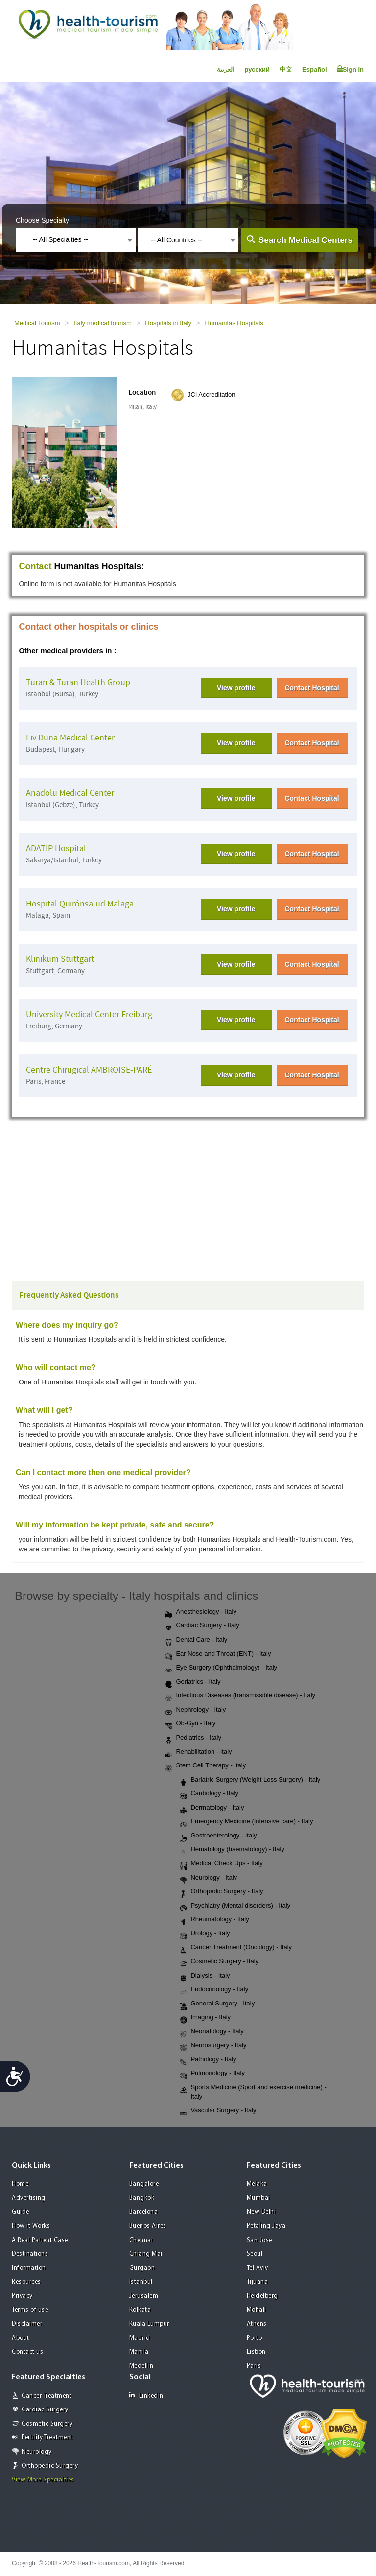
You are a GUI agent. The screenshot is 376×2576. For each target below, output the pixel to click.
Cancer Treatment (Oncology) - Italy (236, 1947)
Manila (139, 2352)
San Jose (259, 2240)
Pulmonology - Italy (212, 2073)
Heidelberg (262, 2296)
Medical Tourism (37, 323)
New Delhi (261, 2212)
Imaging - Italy (205, 2017)
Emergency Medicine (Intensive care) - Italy (246, 1821)
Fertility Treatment (47, 2437)
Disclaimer (27, 2324)
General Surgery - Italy (217, 2004)
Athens (257, 2324)
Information (29, 2268)
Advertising (29, 2198)
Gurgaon (142, 2268)
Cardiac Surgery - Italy (202, 1626)
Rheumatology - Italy (214, 1919)
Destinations (30, 2254)
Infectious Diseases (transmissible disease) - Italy (240, 1696)
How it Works (31, 2226)
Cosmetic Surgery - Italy (219, 1961)
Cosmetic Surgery (47, 2424)
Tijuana (257, 2282)
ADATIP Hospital (56, 848)
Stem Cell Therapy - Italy (205, 1766)
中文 (286, 69)
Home (20, 2184)
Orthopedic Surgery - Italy (221, 1891)
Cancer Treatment (46, 2396)
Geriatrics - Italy (192, 1682)
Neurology (37, 2452)
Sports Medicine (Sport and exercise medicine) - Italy (253, 2091)
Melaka (257, 2184)
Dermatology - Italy (212, 1808)
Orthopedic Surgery (50, 2466)
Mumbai (258, 2198)
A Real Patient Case (40, 2240)
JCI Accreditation (211, 394)
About (20, 2338)
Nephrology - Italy (195, 1710)
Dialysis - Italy (205, 1976)
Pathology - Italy (208, 2059)
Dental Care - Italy (196, 1640)
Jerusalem (144, 2296)
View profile (236, 688)
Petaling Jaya (266, 2226)
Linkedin (146, 2395)
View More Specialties (43, 2480)
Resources (26, 2282)
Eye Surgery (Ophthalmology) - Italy (221, 1668)
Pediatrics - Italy (193, 1738)
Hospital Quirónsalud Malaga (80, 903)
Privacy (22, 2296)
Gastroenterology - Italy (218, 1836)
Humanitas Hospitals (234, 323)
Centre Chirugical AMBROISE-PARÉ (89, 1069)
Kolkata (140, 2310)
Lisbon (256, 2352)
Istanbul (141, 2282)
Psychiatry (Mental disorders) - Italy (235, 1906)
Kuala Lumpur (149, 2324)
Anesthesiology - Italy (200, 1612)
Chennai (141, 2240)
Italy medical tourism (102, 323)
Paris (254, 2366)
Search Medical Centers (305, 240)
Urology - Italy (205, 1934)
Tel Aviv (257, 2268)
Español (314, 69)
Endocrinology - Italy (214, 1989)
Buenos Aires (147, 2226)
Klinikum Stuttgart (60, 959)
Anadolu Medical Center (70, 793)
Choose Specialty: (43, 220)
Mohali (256, 2310)
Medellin (141, 2366)
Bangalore (144, 2184)
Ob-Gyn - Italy (190, 1723)
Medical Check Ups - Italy (221, 1864)
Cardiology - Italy (209, 1793)
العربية (226, 69)
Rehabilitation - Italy (198, 1752)
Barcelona (143, 2212)
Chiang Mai (146, 2254)
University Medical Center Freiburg (89, 1014)
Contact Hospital (311, 688)
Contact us (27, 2352)
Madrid (139, 2338)
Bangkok (142, 2198)
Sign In (350, 69)
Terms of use (30, 2310)
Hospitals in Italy (168, 323)
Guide (20, 2212)
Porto (254, 2338)
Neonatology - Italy (211, 2031)
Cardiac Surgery (45, 2410)
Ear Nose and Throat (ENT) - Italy (218, 1654)
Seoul (255, 2254)
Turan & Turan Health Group (78, 682)
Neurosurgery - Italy (213, 2045)
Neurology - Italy (208, 1878)
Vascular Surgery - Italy (218, 2110)
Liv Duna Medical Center (70, 737)
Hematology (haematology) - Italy (232, 1849)
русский (257, 69)
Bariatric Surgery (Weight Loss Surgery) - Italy (250, 1780)
